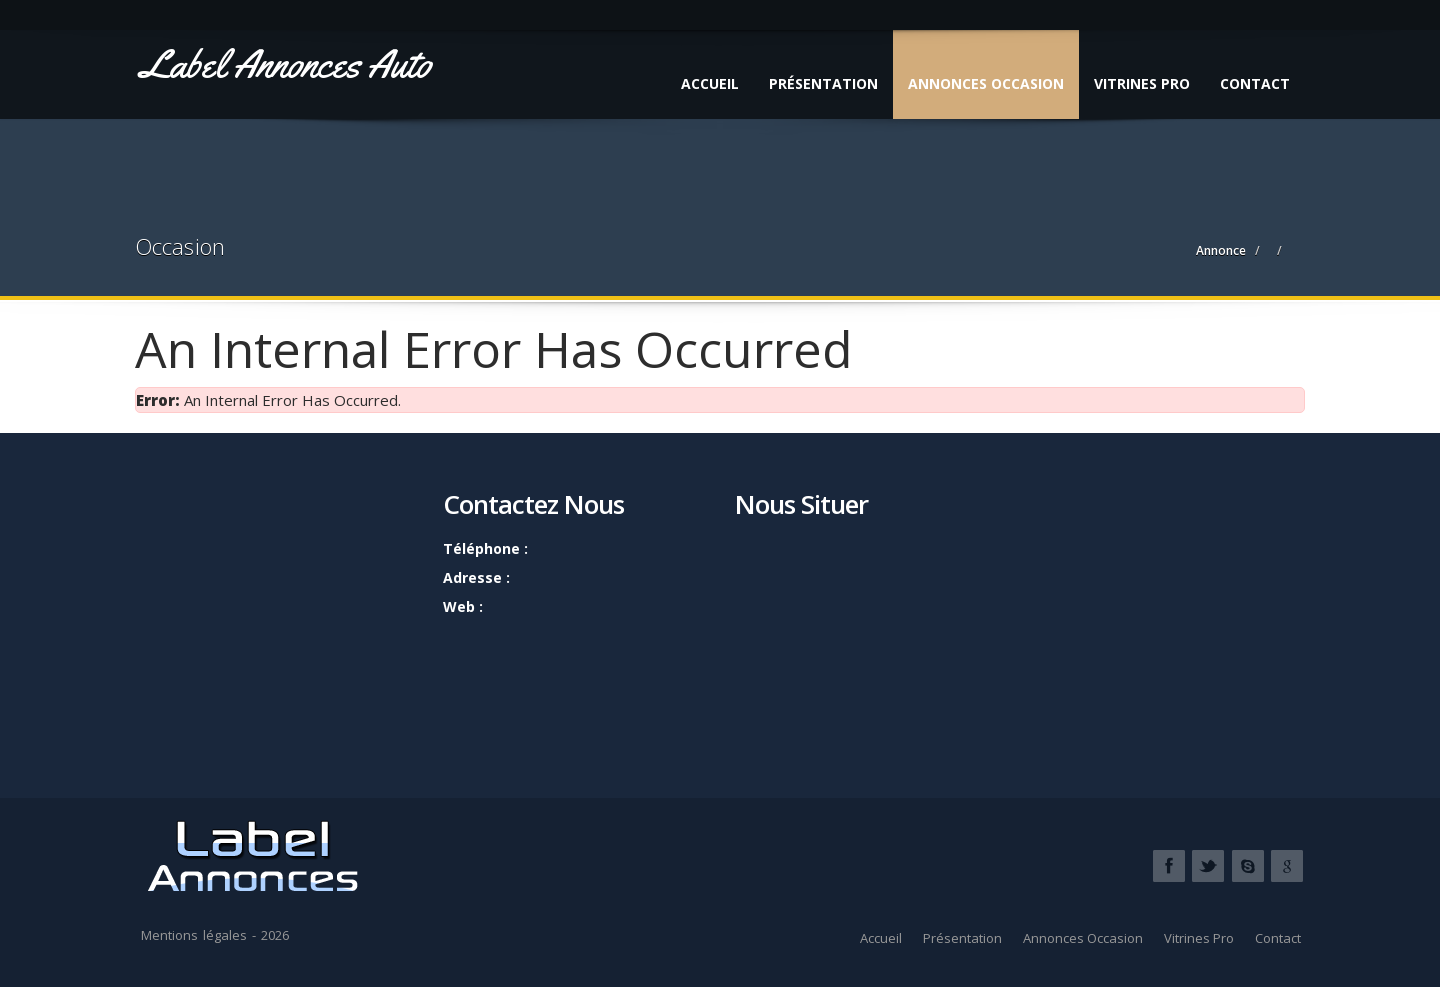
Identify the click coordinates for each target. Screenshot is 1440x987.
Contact (1255, 83)
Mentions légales (194, 935)
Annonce (1221, 250)
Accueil (710, 83)
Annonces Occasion (986, 83)
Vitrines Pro (1142, 83)
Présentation (823, 83)
